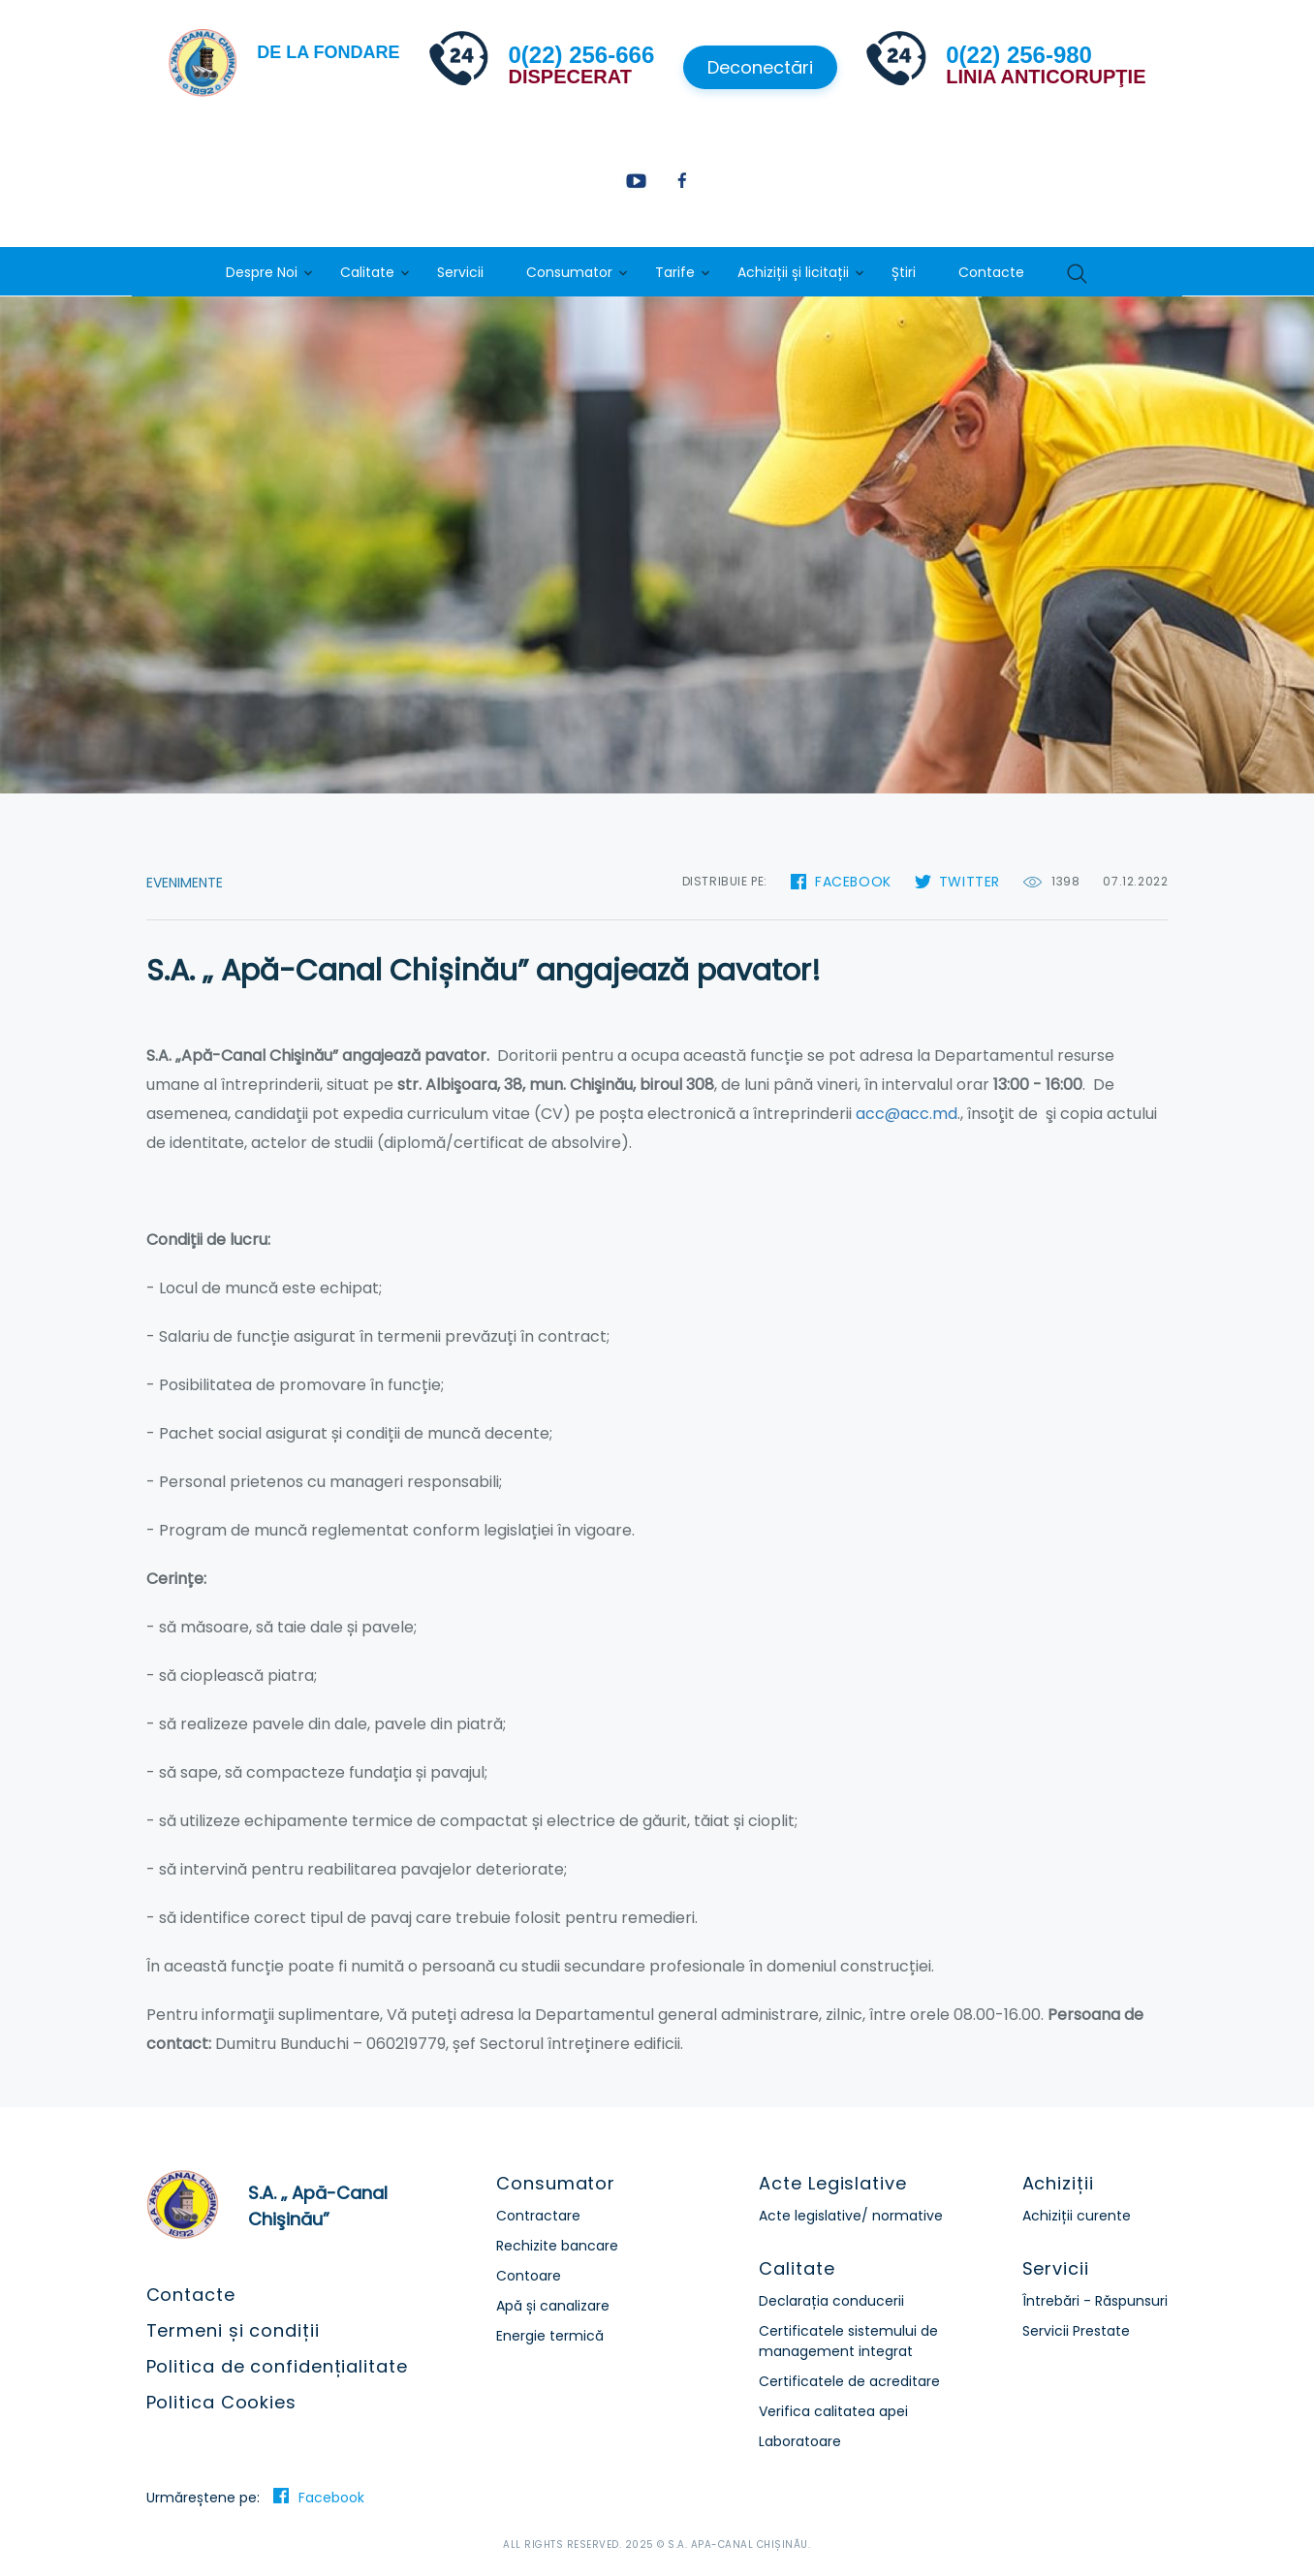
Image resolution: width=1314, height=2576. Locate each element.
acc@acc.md (906, 1113)
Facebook (853, 881)
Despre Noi (261, 272)
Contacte (991, 272)
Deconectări (760, 67)
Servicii (460, 272)
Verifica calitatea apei (833, 2411)
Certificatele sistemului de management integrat (848, 2341)
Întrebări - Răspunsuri (1095, 2301)
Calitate (367, 272)
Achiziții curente (1076, 2215)
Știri (904, 272)
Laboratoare (800, 2441)
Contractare (538, 2215)
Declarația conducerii (831, 2301)
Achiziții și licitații (793, 272)
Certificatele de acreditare (849, 2381)
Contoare (528, 2275)
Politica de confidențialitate (277, 2366)
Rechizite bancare (557, 2245)
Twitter (969, 881)
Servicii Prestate (1076, 2331)
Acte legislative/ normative (851, 2215)
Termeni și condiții (233, 2330)
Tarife (675, 272)
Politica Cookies (221, 2402)
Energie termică (550, 2335)
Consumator (569, 272)
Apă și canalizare (553, 2305)
